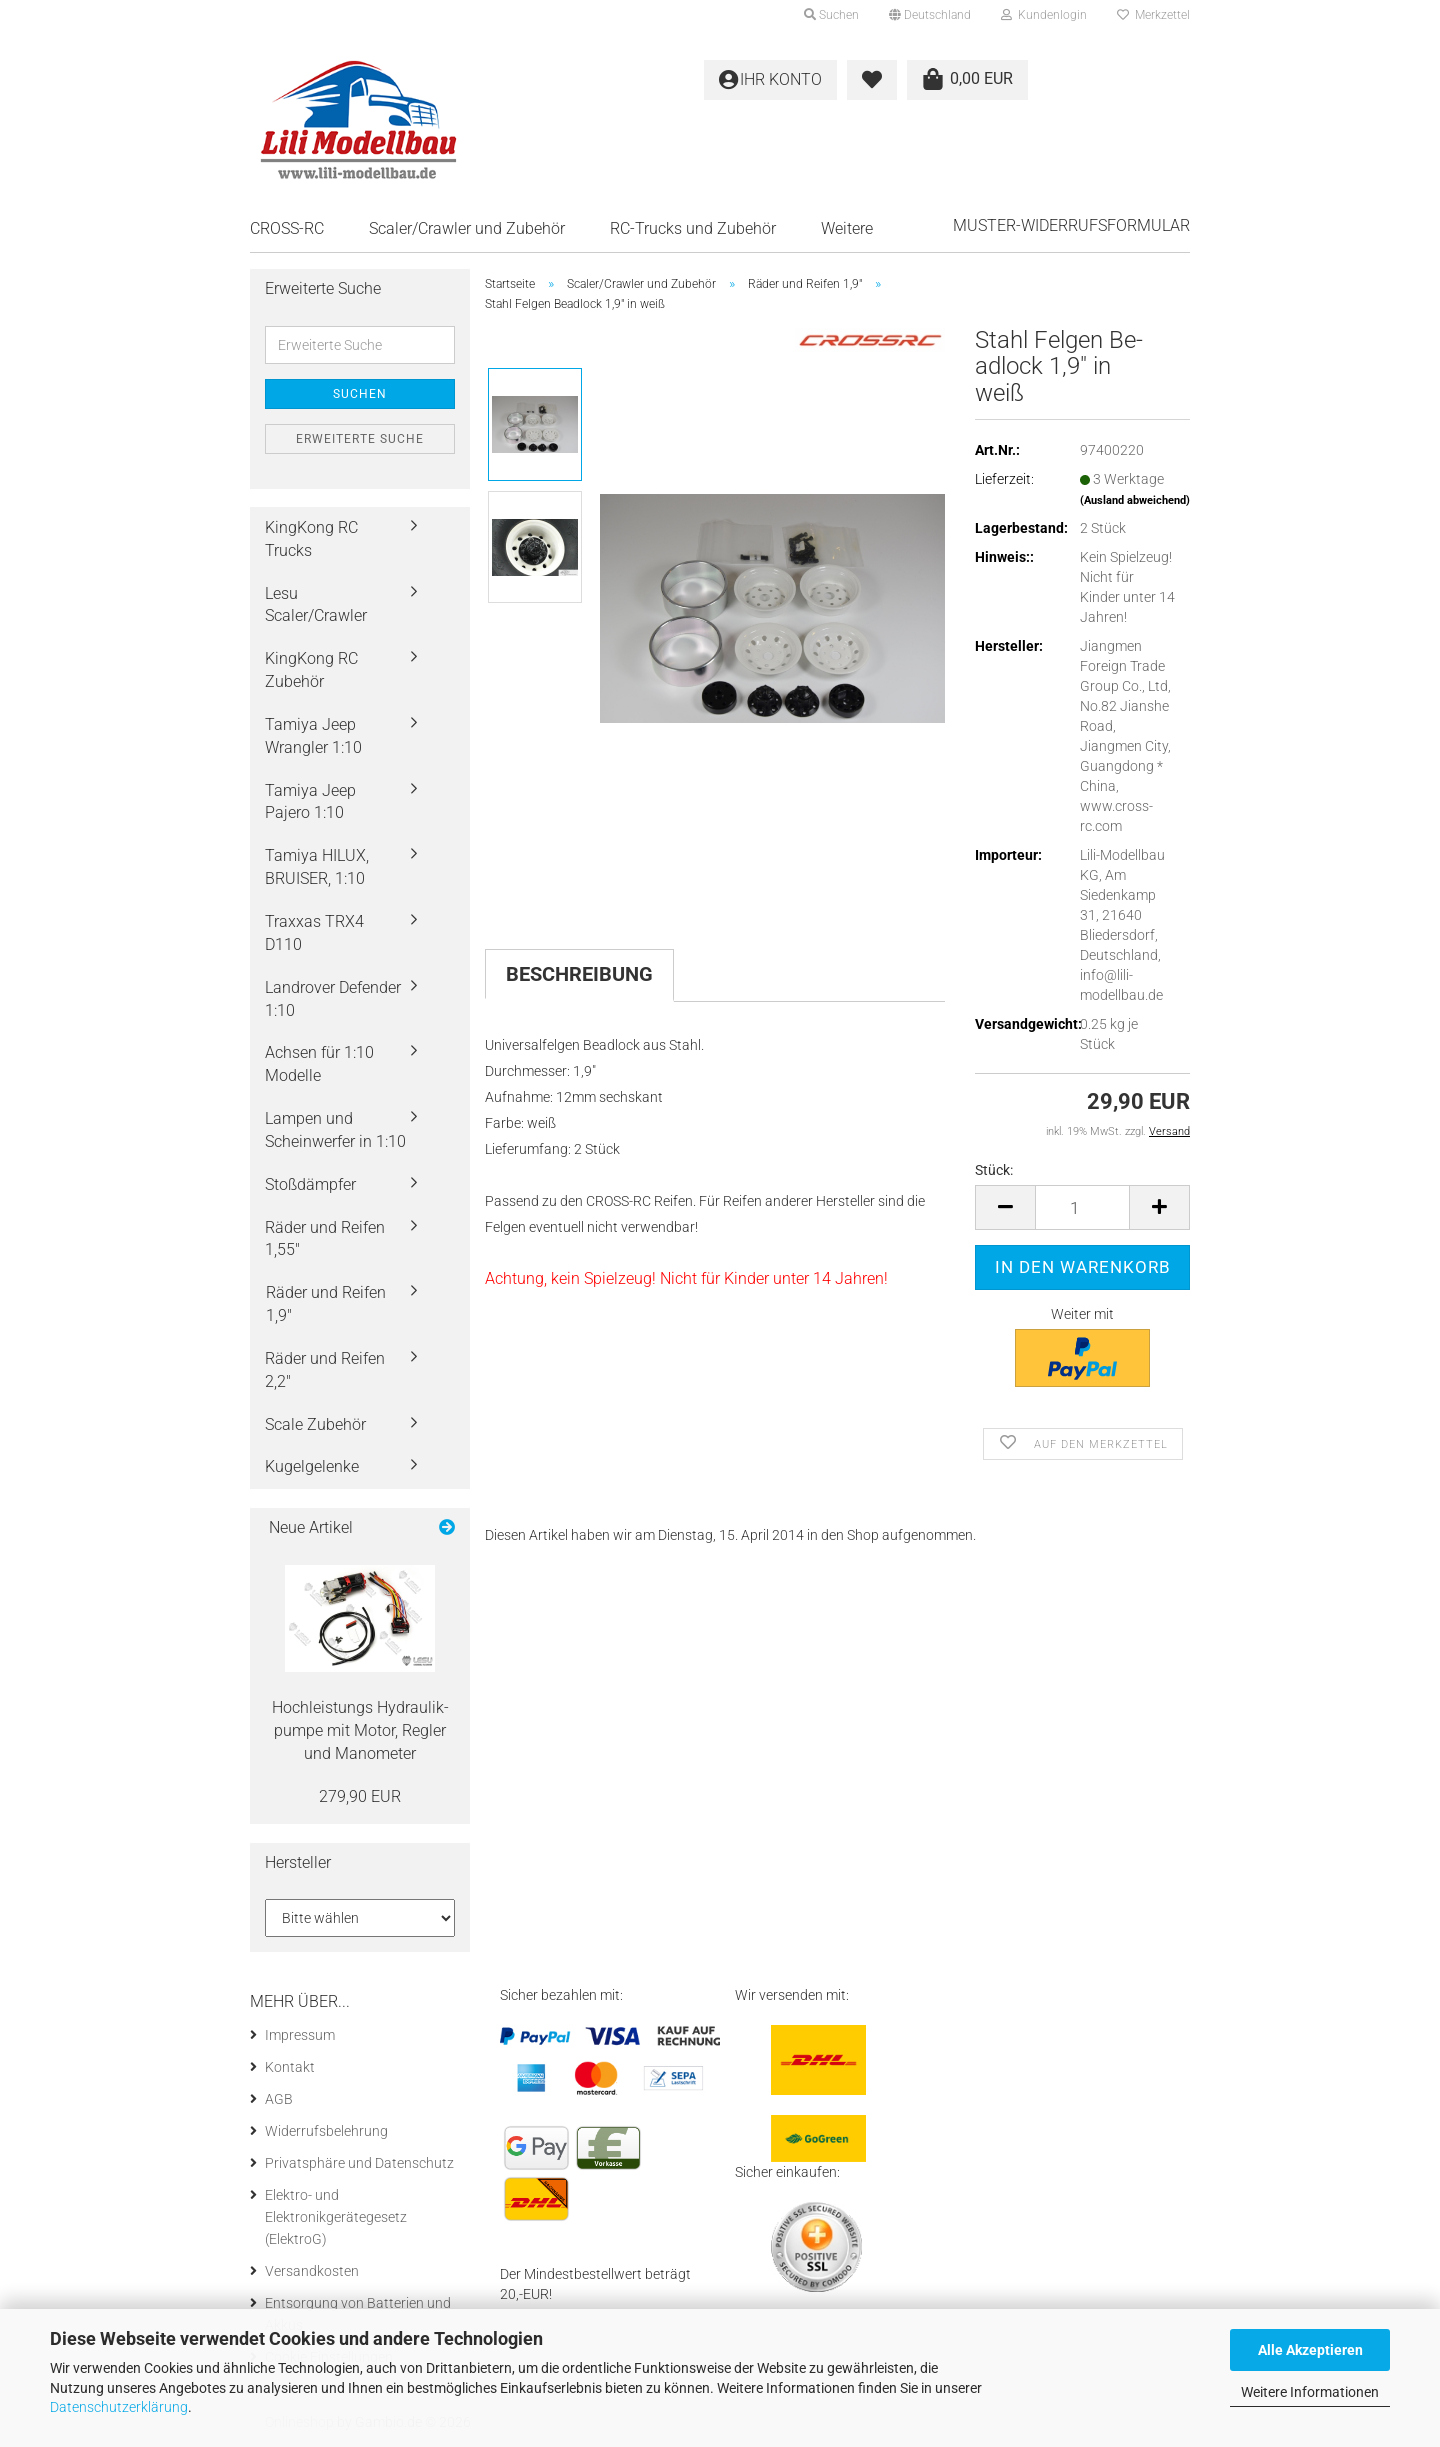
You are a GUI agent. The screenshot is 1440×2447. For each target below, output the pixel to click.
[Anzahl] (1082, 1207)
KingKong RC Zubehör (311, 670)
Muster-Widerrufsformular (1071, 225)
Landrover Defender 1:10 (333, 999)
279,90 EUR (360, 1796)
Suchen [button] (831, 15)
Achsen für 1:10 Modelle (319, 1064)
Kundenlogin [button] (1044, 15)
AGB (279, 2099)
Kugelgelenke (312, 1466)
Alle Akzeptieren (1310, 2350)
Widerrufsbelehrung (326, 2131)
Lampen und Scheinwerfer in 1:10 (335, 1130)
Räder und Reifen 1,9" (326, 1304)
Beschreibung (579, 974)
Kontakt (290, 2067)
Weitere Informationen (1310, 2392)
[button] (930, 15)
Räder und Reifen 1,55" (325, 1239)
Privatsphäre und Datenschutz (359, 2163)
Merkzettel (1153, 15)
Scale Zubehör (315, 1424)
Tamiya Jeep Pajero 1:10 (310, 802)
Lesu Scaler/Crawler (316, 605)
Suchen (360, 394)
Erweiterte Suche (360, 439)
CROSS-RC (287, 228)
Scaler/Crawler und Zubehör (467, 228)
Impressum (300, 2035)
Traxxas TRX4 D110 (314, 933)
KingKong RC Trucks (311, 539)
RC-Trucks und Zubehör (693, 228)
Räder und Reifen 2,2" (325, 1370)
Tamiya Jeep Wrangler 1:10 (313, 736)
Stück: (994, 1170)
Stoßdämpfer (310, 1184)
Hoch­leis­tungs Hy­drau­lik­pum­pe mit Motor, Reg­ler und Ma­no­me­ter (360, 1730)
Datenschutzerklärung (119, 2407)
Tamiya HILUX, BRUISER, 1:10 (317, 867)
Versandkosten (312, 2271)
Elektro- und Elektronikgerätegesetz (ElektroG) (336, 2217)
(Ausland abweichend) (1135, 500)
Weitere (847, 228)
